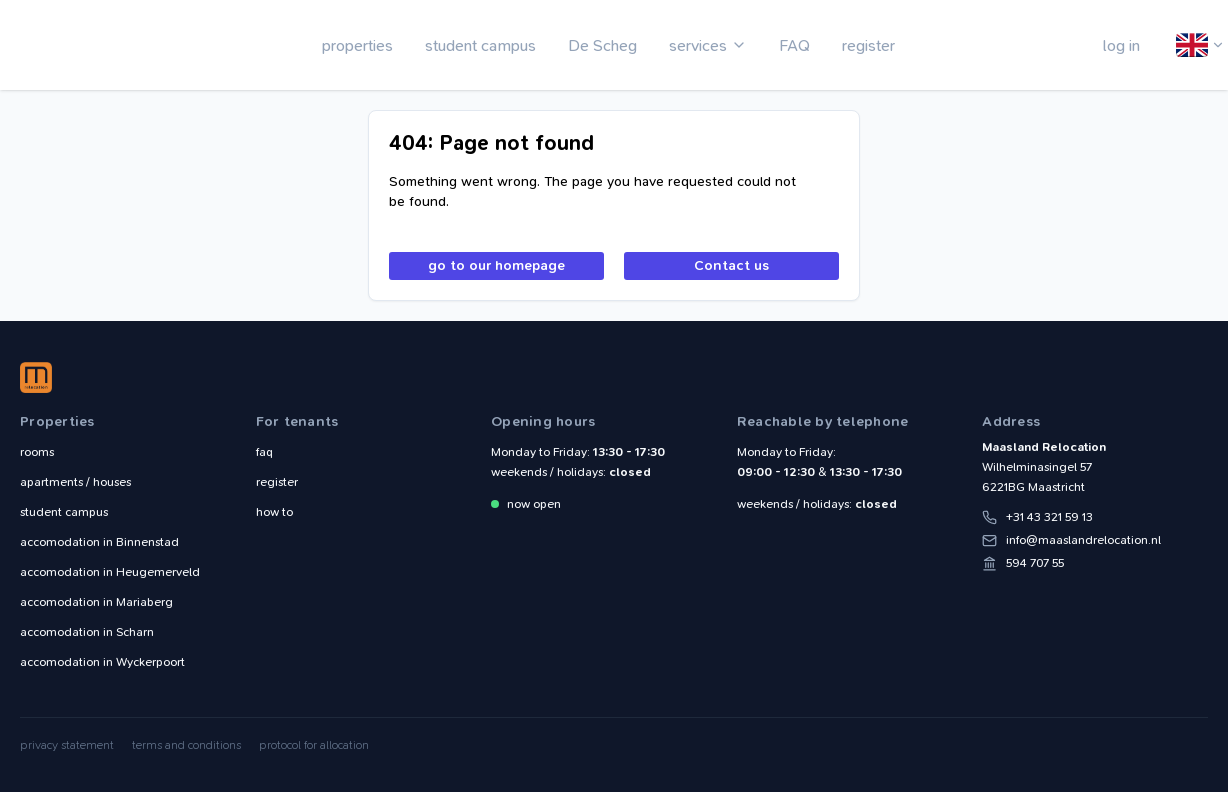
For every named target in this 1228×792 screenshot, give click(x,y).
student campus (480, 45)
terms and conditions (186, 745)
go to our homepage (496, 265)
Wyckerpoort (102, 662)
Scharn (87, 632)
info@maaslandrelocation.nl (1083, 540)
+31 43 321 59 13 (1049, 517)
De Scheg (602, 45)
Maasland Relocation (85, 45)
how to (274, 512)
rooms (37, 452)
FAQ (794, 45)
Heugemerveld (110, 572)
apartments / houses (75, 482)
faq (264, 452)
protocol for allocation (314, 745)
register (868, 45)
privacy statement (67, 745)
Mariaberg (96, 602)
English (1193, 46)
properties (357, 45)
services (698, 45)
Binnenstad (99, 542)
